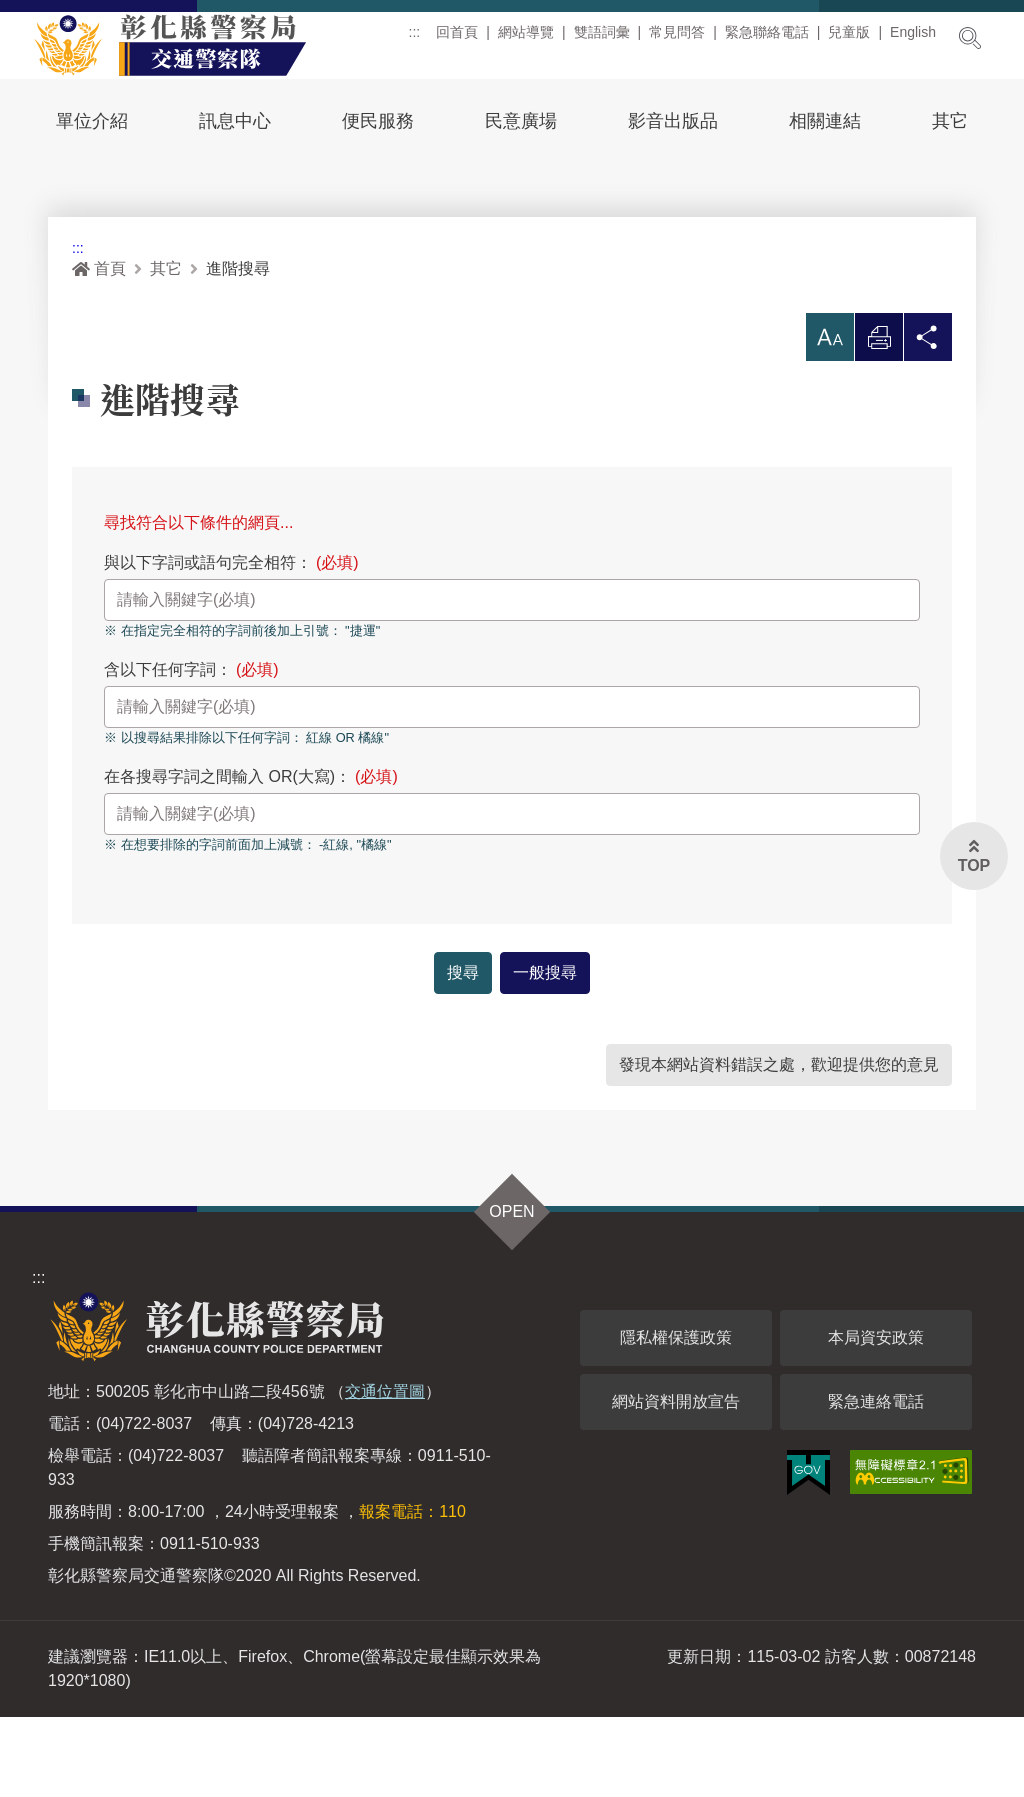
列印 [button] (879, 423)
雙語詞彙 (602, 39)
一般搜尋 (545, 1052)
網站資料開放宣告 (676, 1481)
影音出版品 (673, 121)
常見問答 (677, 39)
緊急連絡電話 (876, 1481)
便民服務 (378, 121)
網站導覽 (526, 39)
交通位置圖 (385, 1471)
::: (415, 39)
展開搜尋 (970, 38)
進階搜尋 (238, 349)
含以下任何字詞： (191, 750)
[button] (830, 418)
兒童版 (849, 39)
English (913, 39)
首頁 (99, 349)
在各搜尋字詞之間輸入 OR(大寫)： (251, 857)
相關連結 (825, 121)
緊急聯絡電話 (767, 39)
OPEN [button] (511, 1291)
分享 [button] (928, 423)
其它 (950, 121)
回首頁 (457, 39)
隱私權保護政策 (676, 1417)
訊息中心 (235, 121)
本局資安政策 (876, 1417)
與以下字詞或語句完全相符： (231, 643)
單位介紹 (92, 121)
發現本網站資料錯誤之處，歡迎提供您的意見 (779, 1144)
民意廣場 (521, 121)
